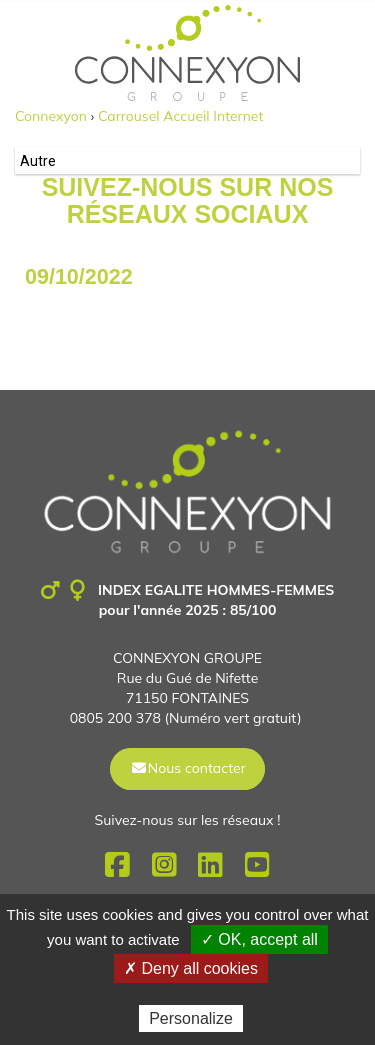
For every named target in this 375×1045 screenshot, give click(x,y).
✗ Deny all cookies (191, 968)
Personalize (191, 1018)
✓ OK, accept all (259, 939)
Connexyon (51, 116)
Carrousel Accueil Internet (180, 116)
